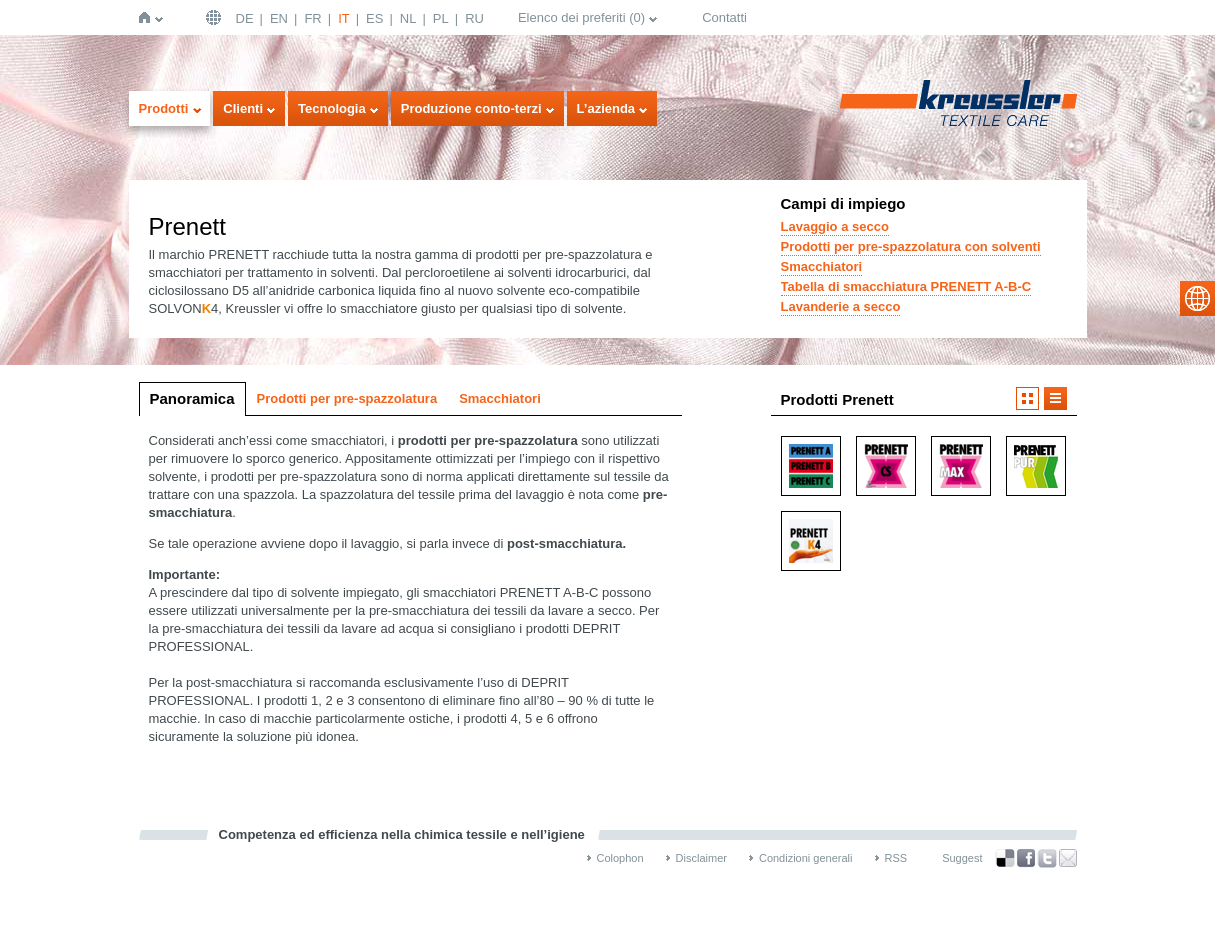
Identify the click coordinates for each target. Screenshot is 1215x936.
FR (312, 18)
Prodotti (164, 108)
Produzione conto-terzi (471, 108)
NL (408, 18)
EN (279, 18)
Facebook (1026, 858)
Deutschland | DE (216, 17)
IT (344, 18)
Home (148, 17)
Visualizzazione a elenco (1055, 398)
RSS (896, 858)
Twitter (1047, 858)
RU (474, 18)
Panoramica (192, 398)
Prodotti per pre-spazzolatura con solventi (911, 246)
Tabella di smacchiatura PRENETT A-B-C (906, 286)
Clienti (243, 108)
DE (245, 18)
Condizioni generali (806, 858)
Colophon (620, 858)
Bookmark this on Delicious (1005, 858)
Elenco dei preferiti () (581, 17)
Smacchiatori (822, 266)
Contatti (724, 17)
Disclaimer (701, 858)
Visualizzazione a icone (1027, 398)
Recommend (1068, 858)
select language (1197, 298)
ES (374, 18)
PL (441, 18)
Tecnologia (332, 108)
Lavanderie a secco (841, 306)
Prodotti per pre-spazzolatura (347, 398)
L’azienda (606, 108)
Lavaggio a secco (835, 226)
